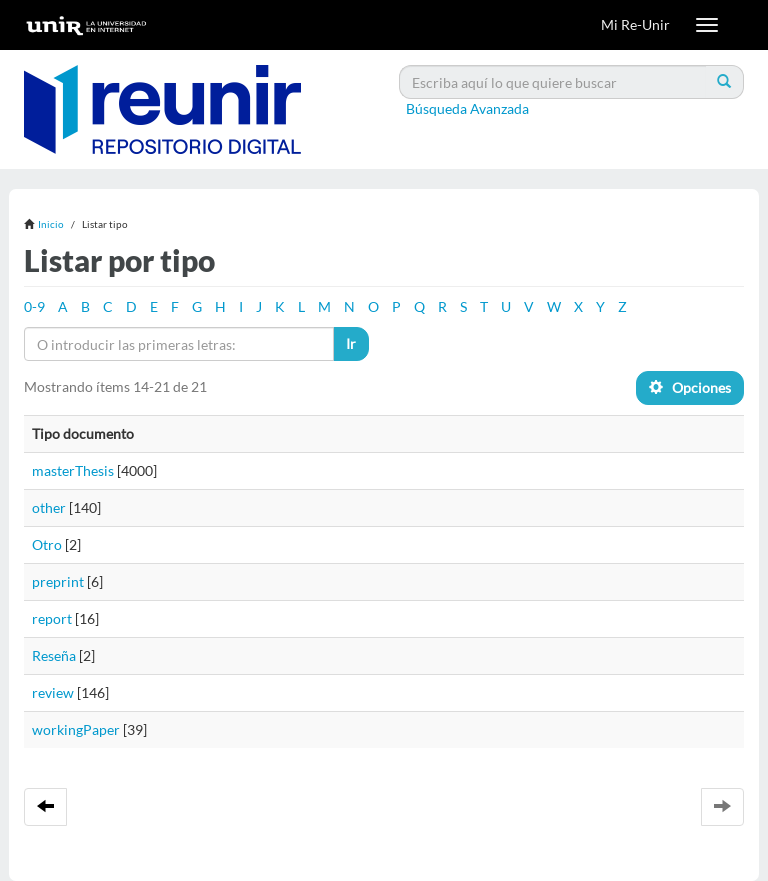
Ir (351, 343)
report (52, 618)
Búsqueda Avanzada (467, 108)
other (49, 507)
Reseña (54, 655)
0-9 (34, 306)
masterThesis (73, 470)
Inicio (51, 224)
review (53, 692)
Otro (47, 544)
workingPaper (76, 729)
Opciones (690, 387)
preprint (58, 581)
